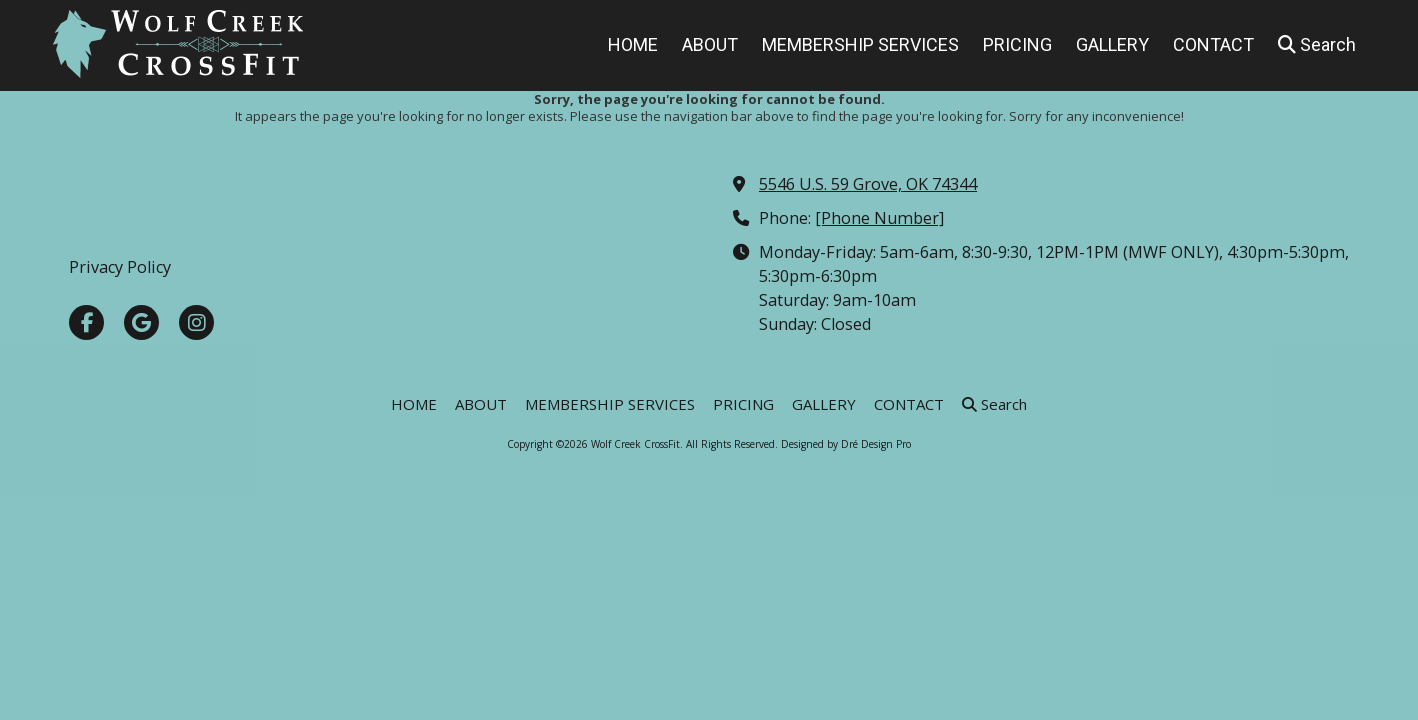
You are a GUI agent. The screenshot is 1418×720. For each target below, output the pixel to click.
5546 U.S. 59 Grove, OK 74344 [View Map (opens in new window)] (868, 184)
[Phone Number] (879, 218)
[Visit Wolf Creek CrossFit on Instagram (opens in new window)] (196, 322)
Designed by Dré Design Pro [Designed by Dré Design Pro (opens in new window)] (846, 444)
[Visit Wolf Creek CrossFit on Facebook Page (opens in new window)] (86, 322)
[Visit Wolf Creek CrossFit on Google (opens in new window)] (141, 322)
